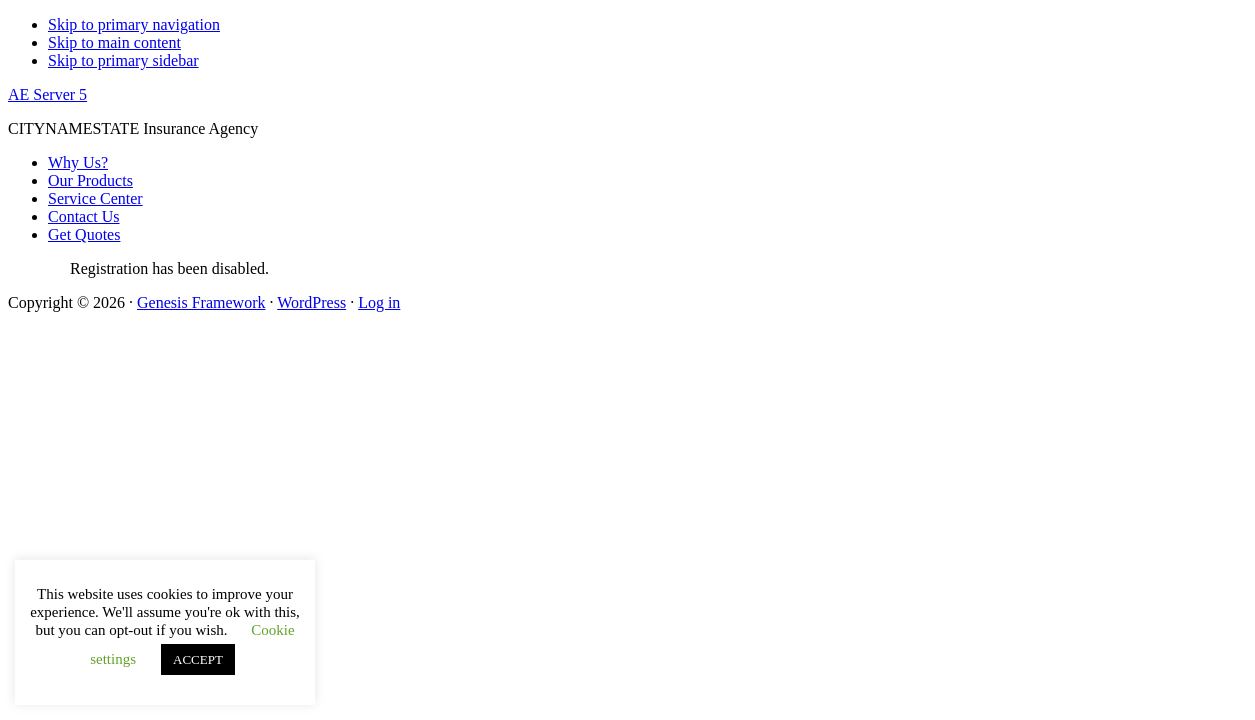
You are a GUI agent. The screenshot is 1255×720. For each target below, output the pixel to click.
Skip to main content (114, 42)
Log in (379, 302)
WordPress (311, 302)
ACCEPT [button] (198, 659)
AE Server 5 (47, 94)
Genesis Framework (201, 302)
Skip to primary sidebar (123, 60)
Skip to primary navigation (134, 24)
